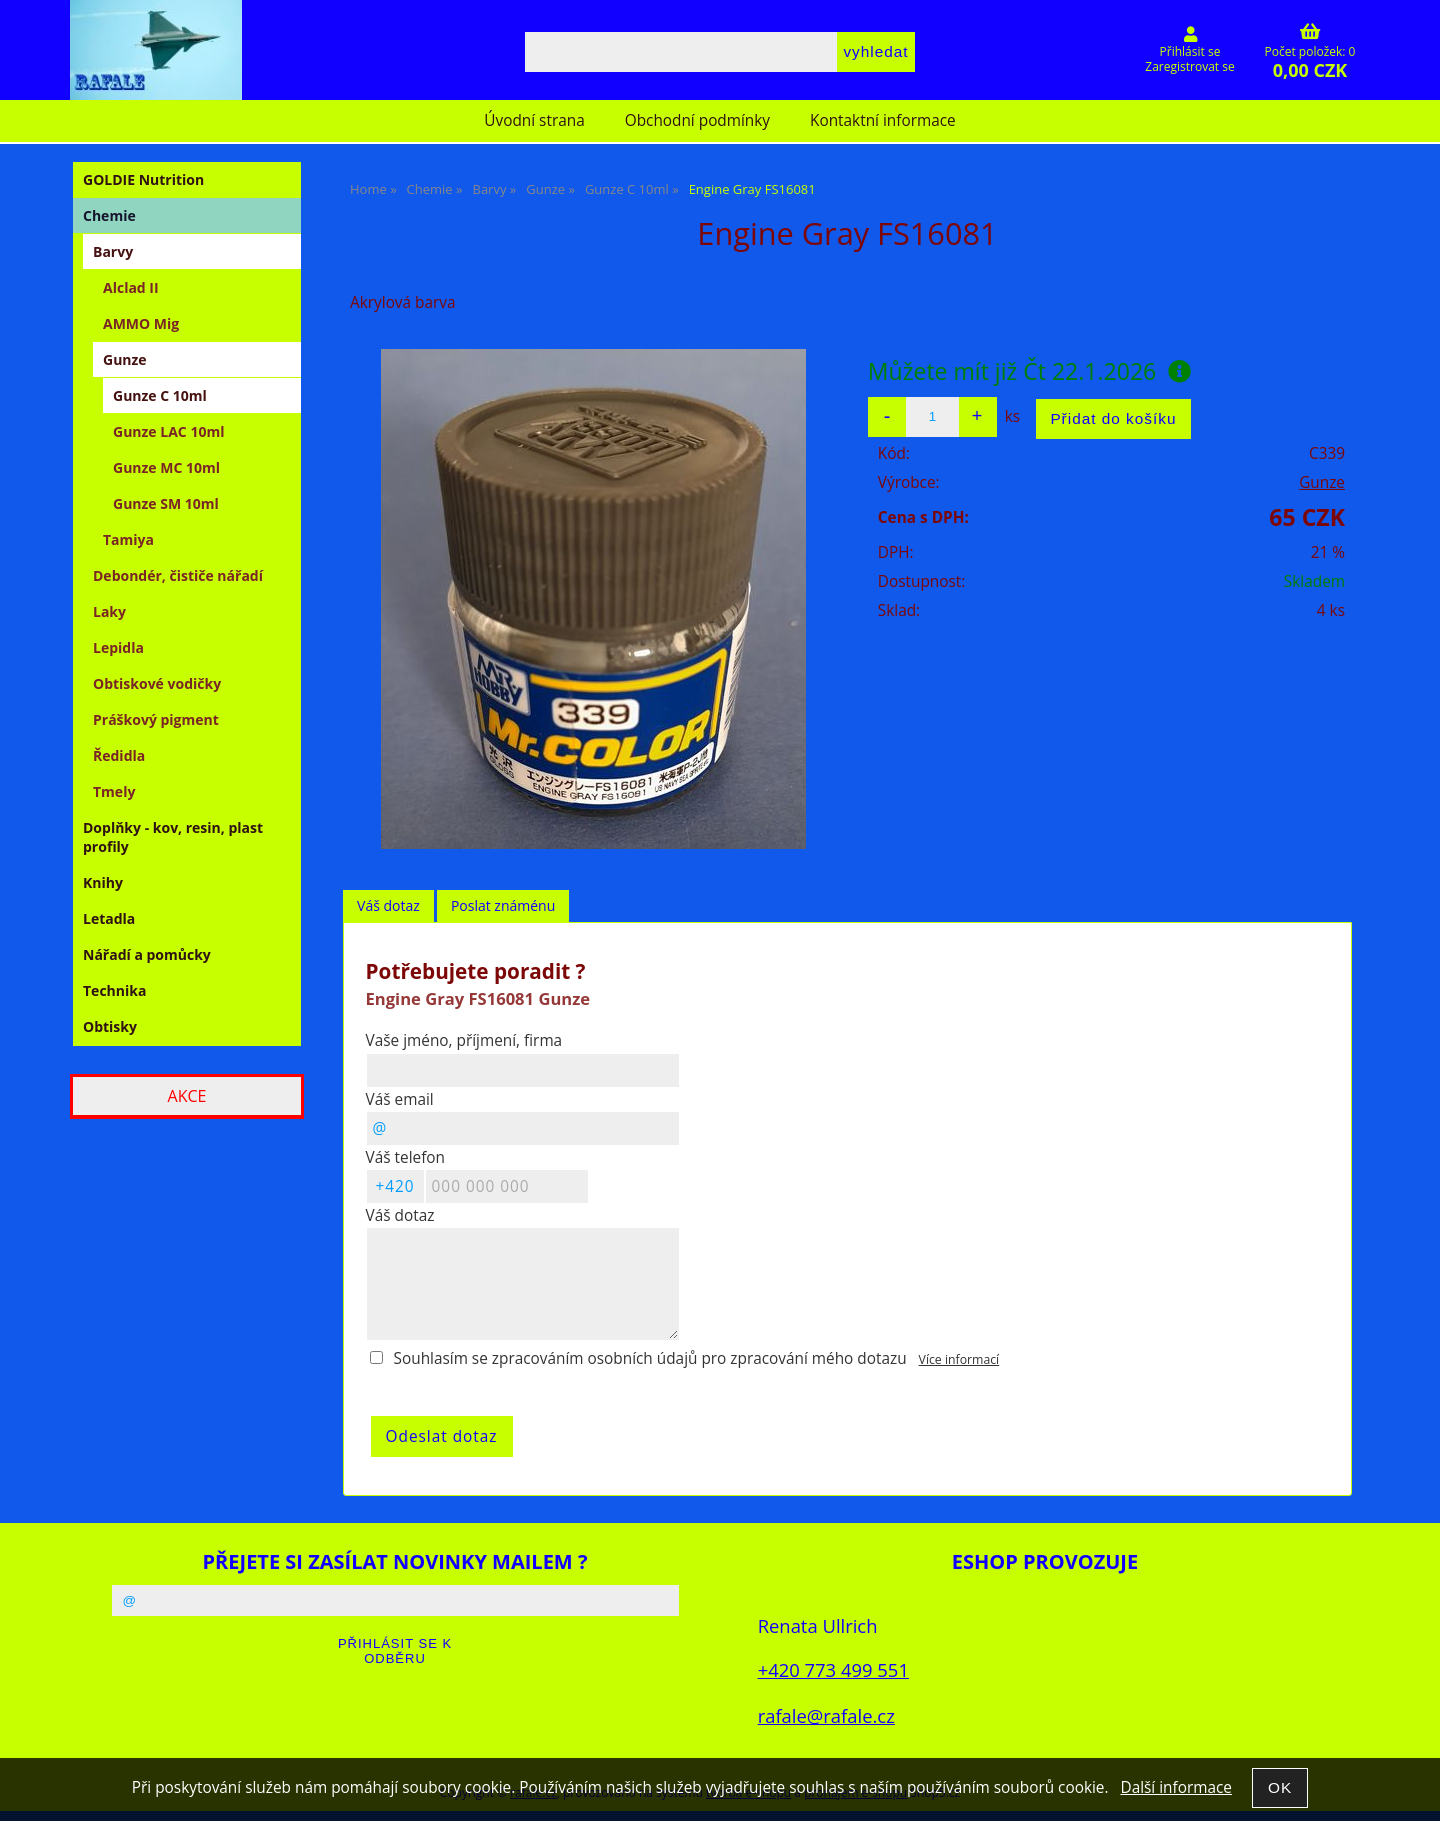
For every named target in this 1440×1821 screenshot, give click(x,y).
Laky (109, 611)
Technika (114, 990)
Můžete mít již (1029, 371)
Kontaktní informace (883, 120)
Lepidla (118, 647)
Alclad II (131, 287)
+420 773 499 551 (833, 1669)
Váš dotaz (388, 905)
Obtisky (110, 1026)
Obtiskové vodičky (157, 683)
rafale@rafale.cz (826, 1715)
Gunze (1322, 482)
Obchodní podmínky (697, 120)
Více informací (959, 1359)
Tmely (114, 791)
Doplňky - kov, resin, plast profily (173, 837)
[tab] (388, 906)
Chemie (109, 215)
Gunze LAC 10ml (168, 431)
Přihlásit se (1190, 51)
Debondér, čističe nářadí (178, 575)
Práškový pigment (156, 719)
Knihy (103, 882)
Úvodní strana (534, 120)
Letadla (109, 918)
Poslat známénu (503, 905)
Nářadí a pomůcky (147, 954)
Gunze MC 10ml (166, 467)
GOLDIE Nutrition (143, 179)
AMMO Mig (141, 323)
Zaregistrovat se (1189, 66)
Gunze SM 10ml (166, 503)
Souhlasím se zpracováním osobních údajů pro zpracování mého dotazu (650, 1358)
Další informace (1175, 1787)
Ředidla (119, 755)
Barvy (113, 251)
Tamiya (128, 539)
